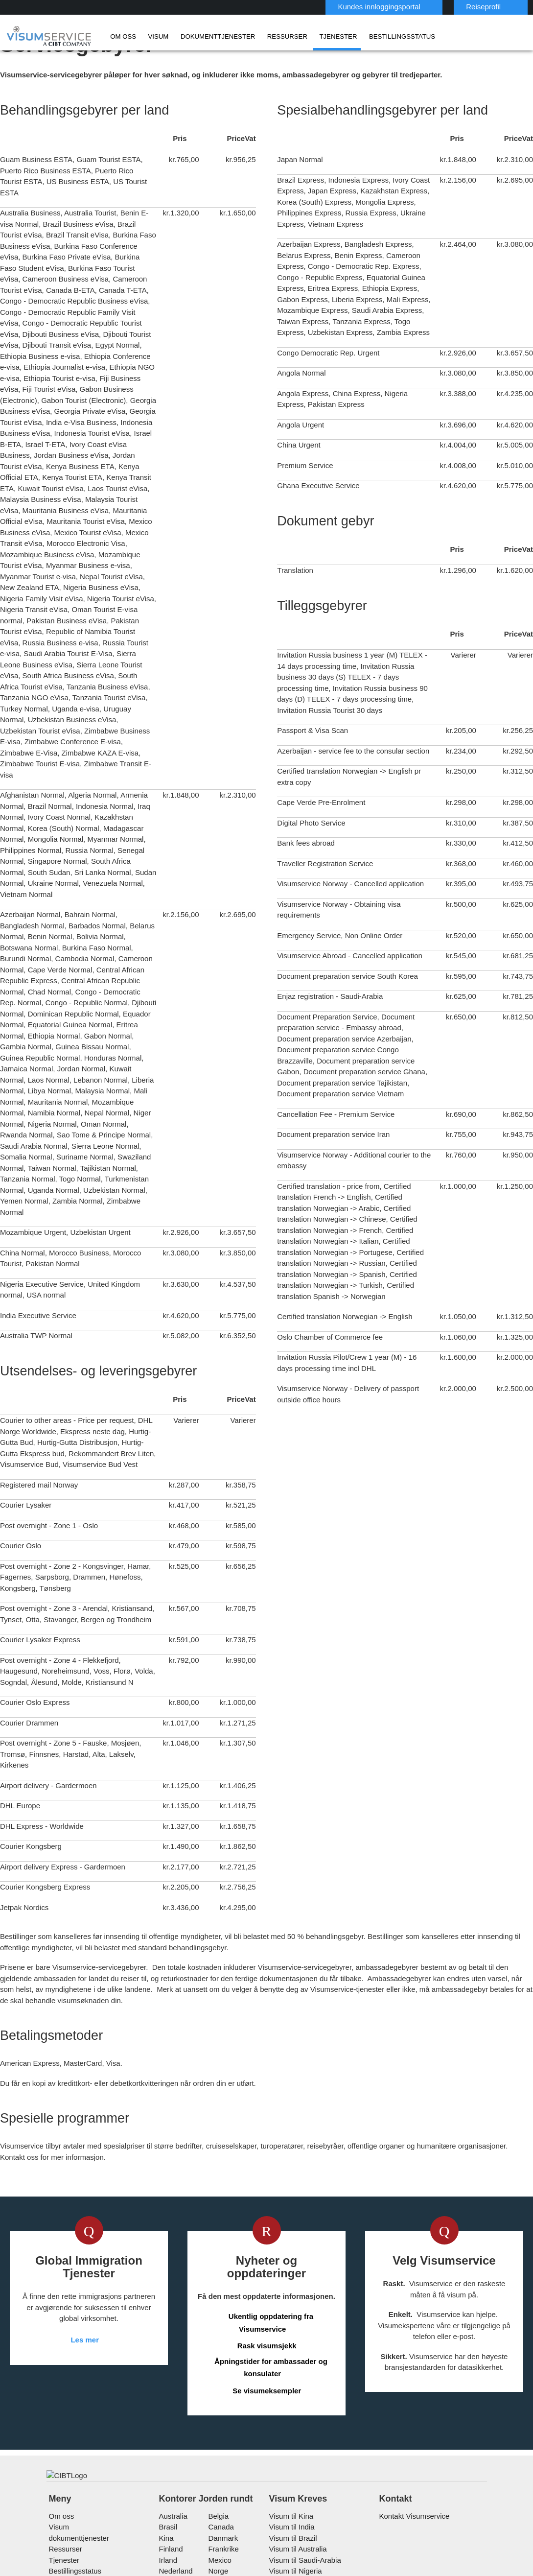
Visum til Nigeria (293, 2492)
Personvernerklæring (274, 2570)
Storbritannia (228, 2514)
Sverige (219, 2526)
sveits (168, 2526)
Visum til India (290, 2448)
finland (170, 2470)
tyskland (172, 2536)
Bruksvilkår (340, 2570)
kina (165, 2460)
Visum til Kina (289, 2438)
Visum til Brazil (291, 2460)
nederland (175, 2492)
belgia (217, 2438)
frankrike (222, 2470)
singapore (223, 2504)
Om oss (120, 36)
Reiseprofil (435, 6)
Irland (167, 2482)
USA (214, 2536)
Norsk (499, 6)
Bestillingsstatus (355, 36)
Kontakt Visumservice (412, 2438)
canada (219, 2448)
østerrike (173, 2504)
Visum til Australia (296, 2470)
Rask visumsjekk (267, 2239)
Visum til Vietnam (295, 2504)
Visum (150, 36)
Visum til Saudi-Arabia (301, 2482)
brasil (167, 2448)
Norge (217, 2492)
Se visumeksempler (267, 2284)
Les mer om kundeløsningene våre (105, 2570)
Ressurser (259, 36)
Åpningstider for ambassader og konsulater (271, 2260)
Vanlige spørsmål (200, 2570)
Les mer (85, 2246)
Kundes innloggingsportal (335, 6)
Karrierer (451, 2570)
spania (169, 2514)
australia (172, 2438)
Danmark (221, 2460)
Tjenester (301, 36)
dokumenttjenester (201, 36)
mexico (218, 2482)
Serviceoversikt (397, 2570)
